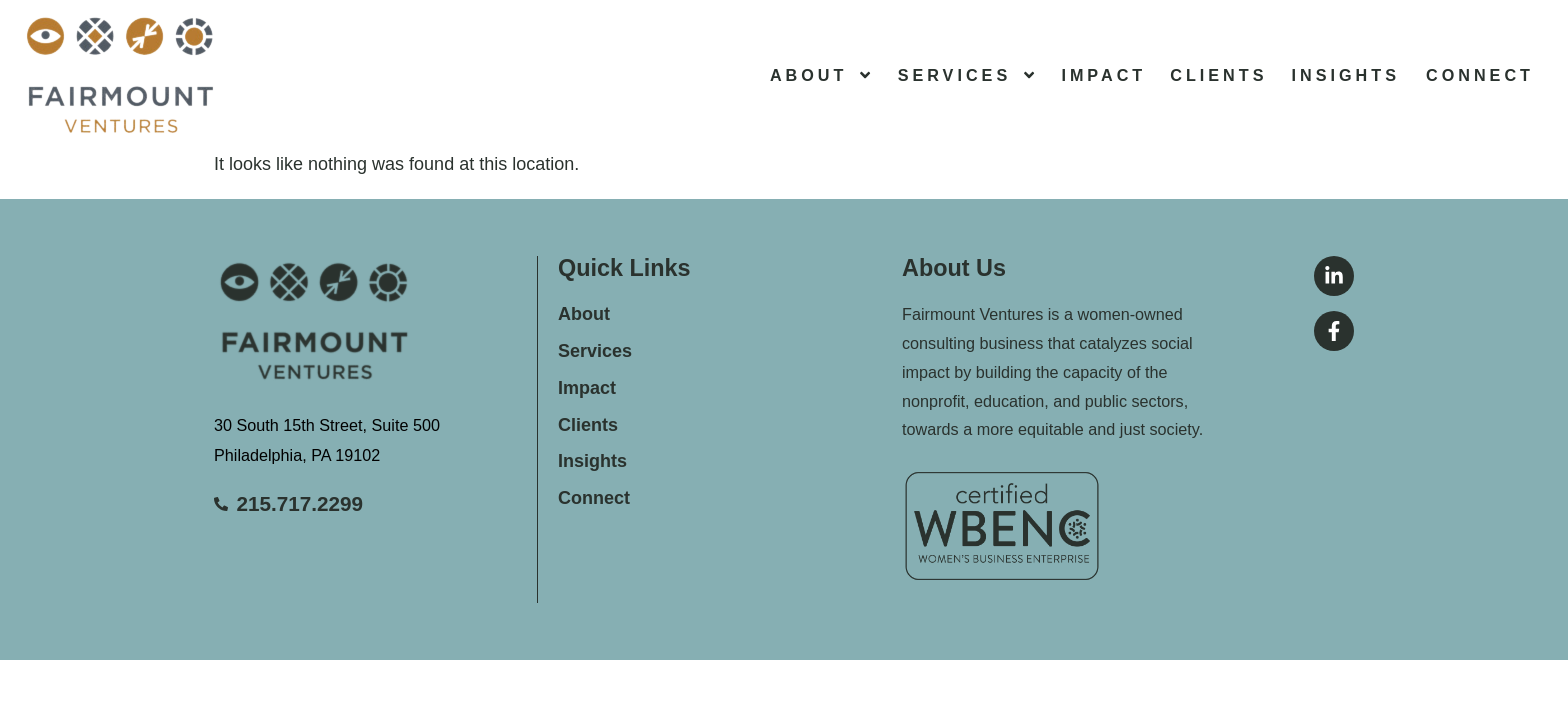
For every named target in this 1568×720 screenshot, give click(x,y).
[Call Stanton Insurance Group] (375, 504)
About (822, 75)
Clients (1218, 75)
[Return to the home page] (120, 75)
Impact (1103, 75)
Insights (1346, 75)
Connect (1480, 75)
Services (968, 75)
